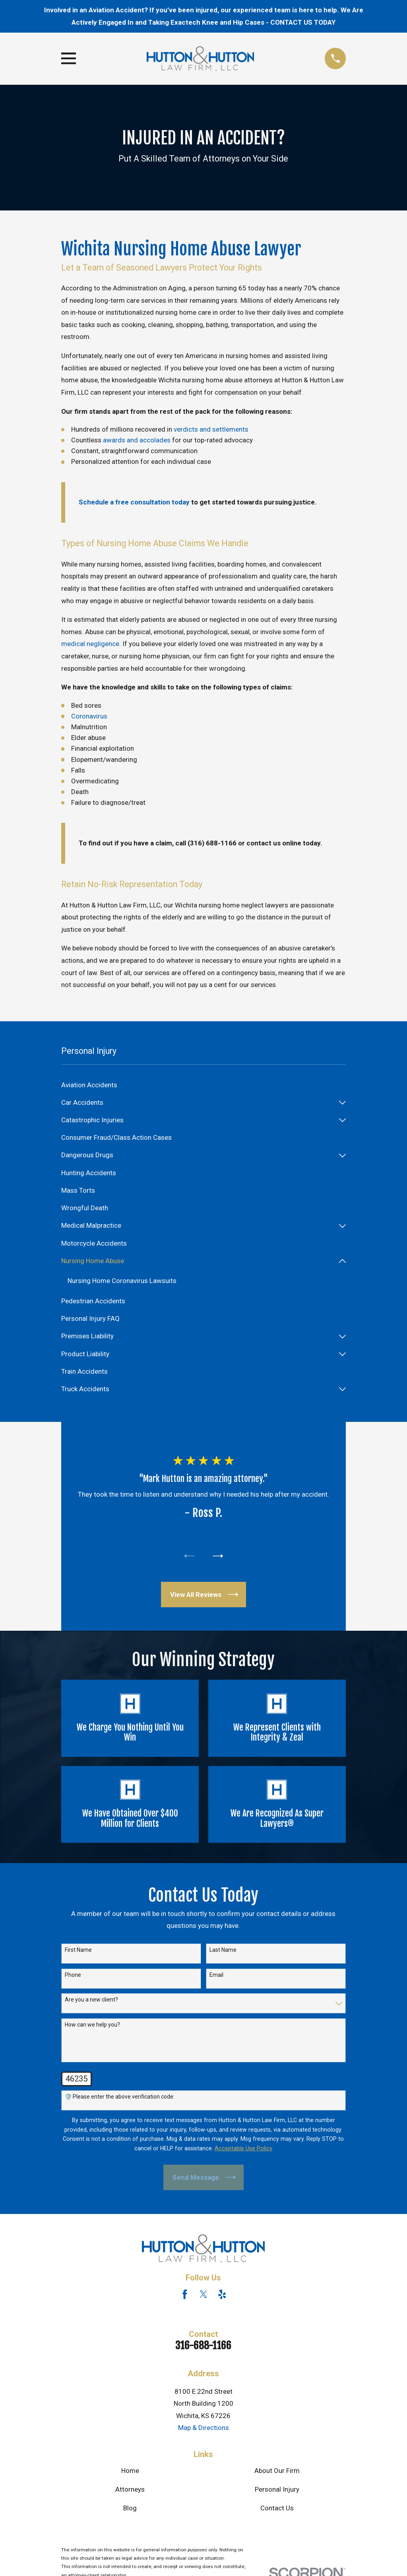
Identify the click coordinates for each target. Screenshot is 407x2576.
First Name (78, 1952)
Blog (130, 2510)
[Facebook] (185, 2296)
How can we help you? (92, 2027)
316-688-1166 (203, 2347)
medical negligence (90, 644)
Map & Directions (203, 2430)
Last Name (222, 1952)
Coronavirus (89, 716)
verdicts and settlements (211, 429)
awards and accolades (137, 440)
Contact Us (277, 2510)
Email (216, 1977)
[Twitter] (203, 2296)
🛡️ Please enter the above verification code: (119, 2099)
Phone (73, 1977)
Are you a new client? (91, 2002)
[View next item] (219, 1557)
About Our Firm (277, 2473)
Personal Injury (277, 2492)
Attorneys (130, 2492)
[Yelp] (222, 2296)
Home (130, 2473)
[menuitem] (203, 1085)
